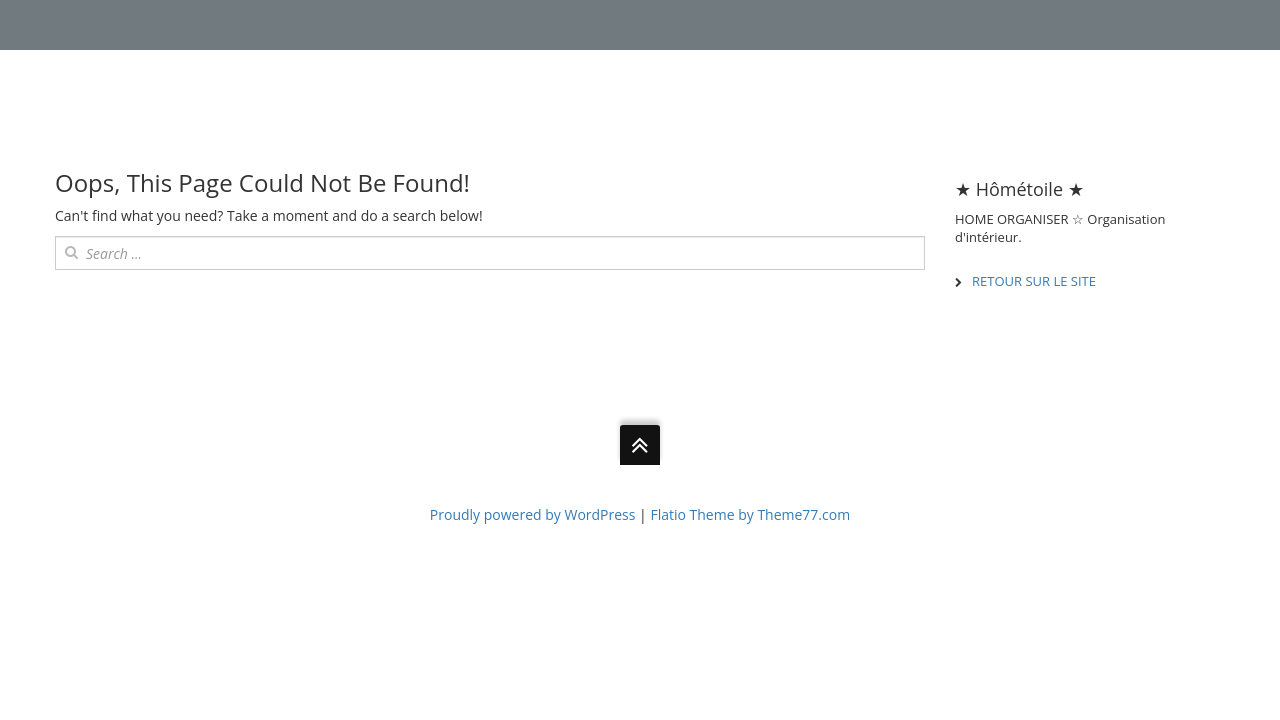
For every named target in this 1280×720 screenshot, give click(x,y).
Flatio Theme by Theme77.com (750, 514)
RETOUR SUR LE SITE (1034, 281)
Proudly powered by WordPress (533, 514)
